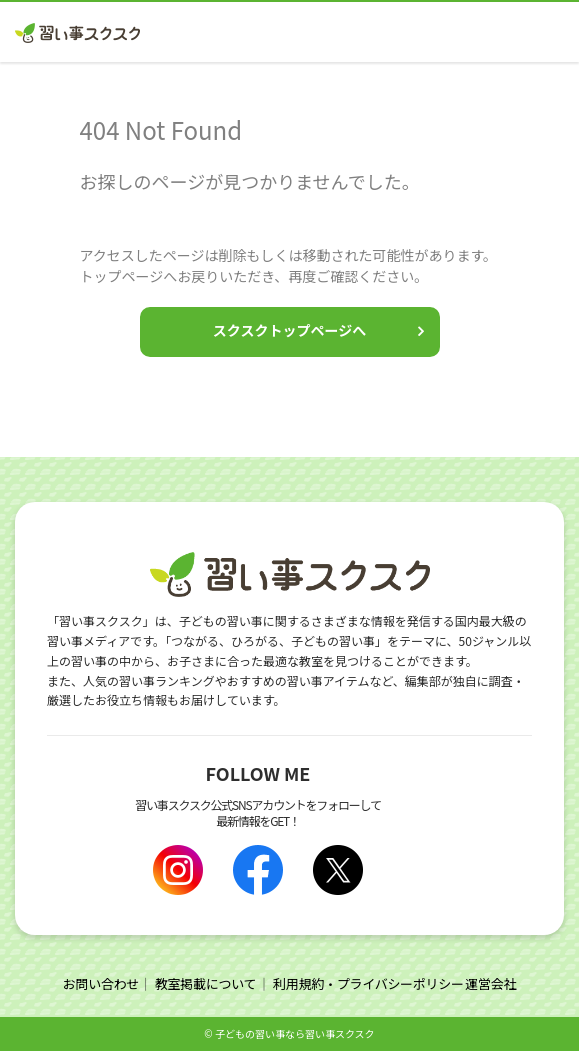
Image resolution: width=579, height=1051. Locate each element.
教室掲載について (206, 983)
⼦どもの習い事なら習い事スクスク (295, 1033)
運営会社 (490, 983)
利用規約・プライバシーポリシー (368, 983)
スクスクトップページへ (289, 330)
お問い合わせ (101, 983)
